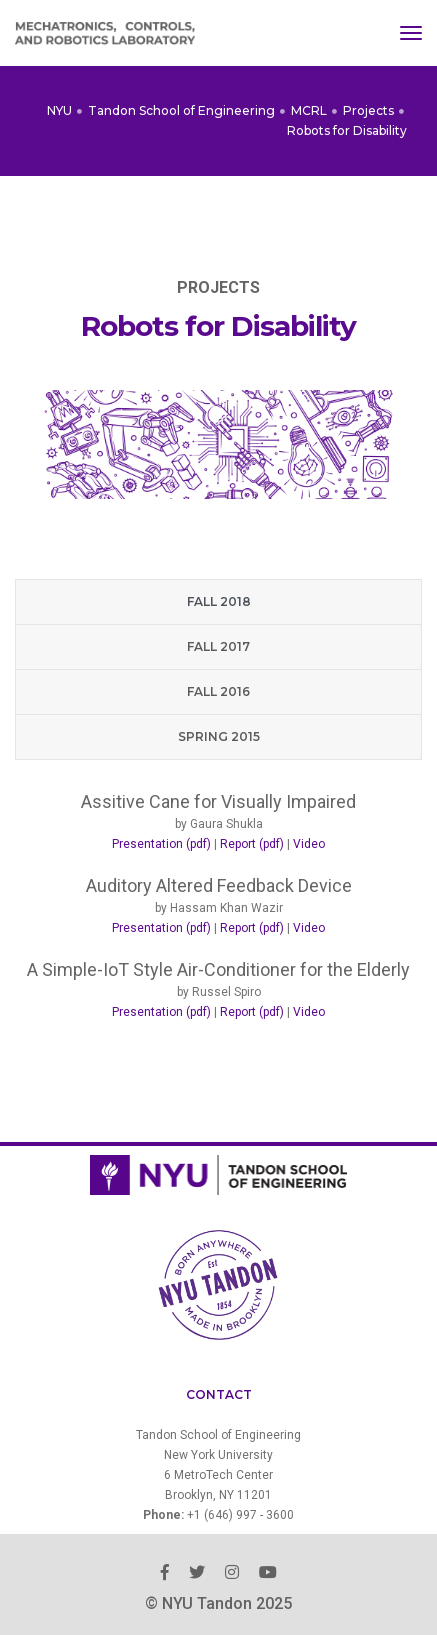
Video (309, 844)
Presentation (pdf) (161, 844)
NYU (59, 110)
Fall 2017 (218, 646)
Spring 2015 (219, 736)
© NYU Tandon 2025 (218, 1603)
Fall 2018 (219, 601)
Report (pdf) (252, 844)
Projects (368, 110)
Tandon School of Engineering (181, 110)
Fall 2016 (218, 691)
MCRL (309, 110)
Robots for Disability (347, 130)
